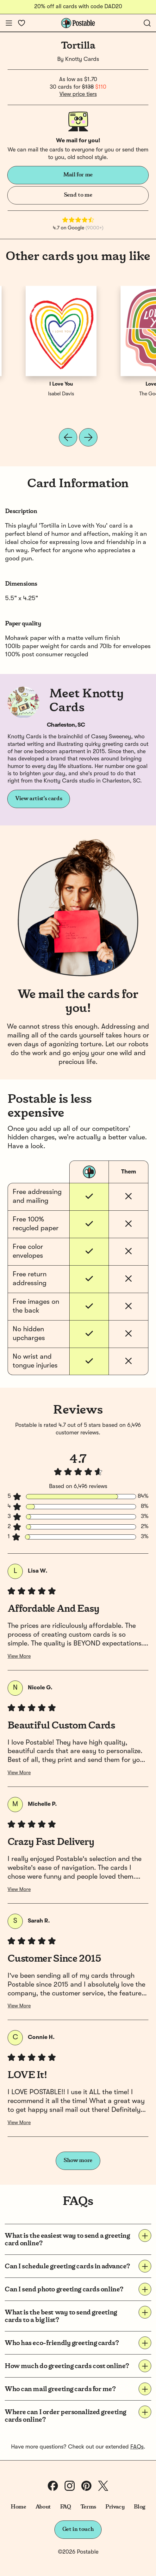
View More (19, 1656)
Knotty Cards (82, 59)
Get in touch (78, 2529)
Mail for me (78, 175)
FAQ (65, 2507)
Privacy (115, 2507)
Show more (78, 2160)
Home (18, 2507)
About (43, 2507)
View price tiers (78, 94)
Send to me (78, 195)
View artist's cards (38, 798)
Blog (139, 2507)
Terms (88, 2507)
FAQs (137, 2447)
